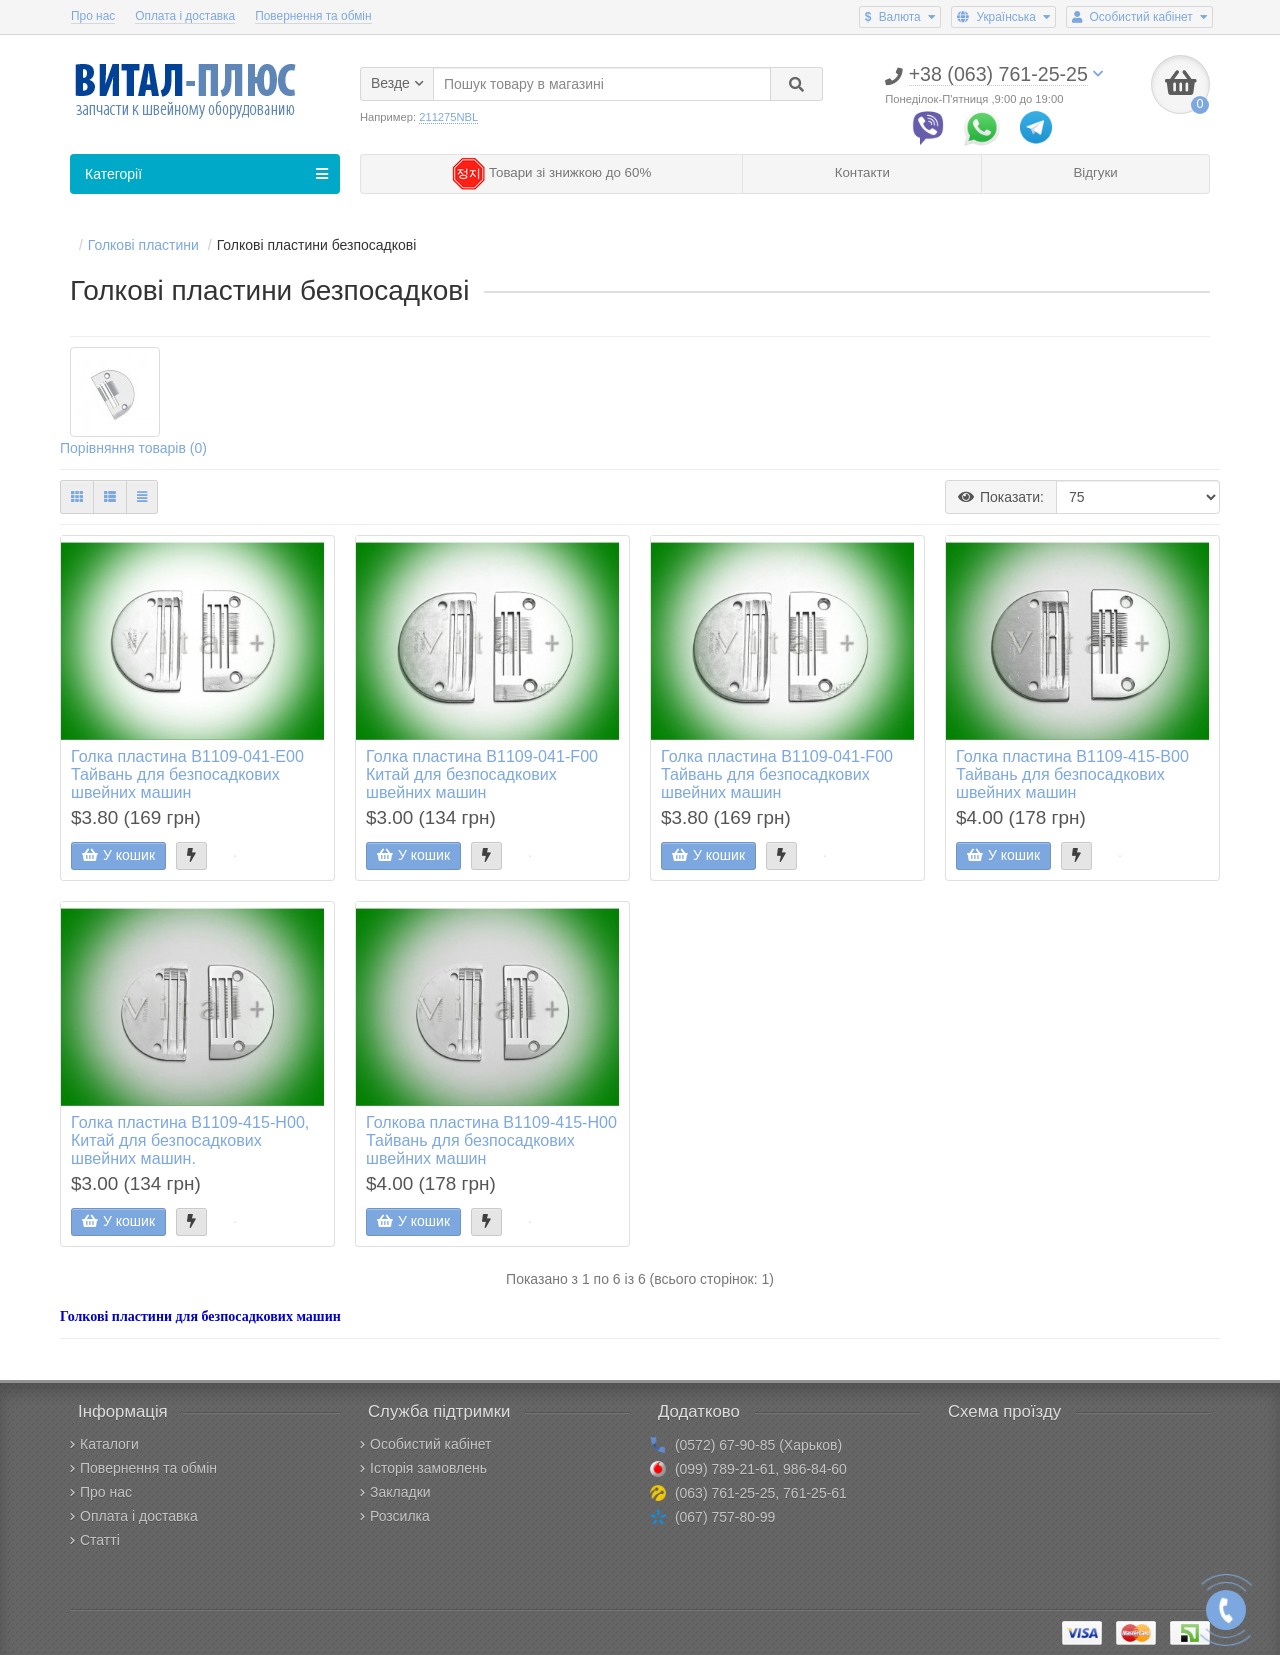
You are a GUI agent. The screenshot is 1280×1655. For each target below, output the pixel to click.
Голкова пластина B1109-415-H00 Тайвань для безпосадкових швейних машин (491, 1141)
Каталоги (104, 1444)
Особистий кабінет (425, 1444)
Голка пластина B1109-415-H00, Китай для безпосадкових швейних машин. (190, 1141)
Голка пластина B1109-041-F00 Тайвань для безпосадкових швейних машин (777, 775)
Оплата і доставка (185, 16)
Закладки (395, 1492)
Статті (95, 1540)
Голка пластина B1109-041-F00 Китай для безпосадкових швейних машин (482, 775)
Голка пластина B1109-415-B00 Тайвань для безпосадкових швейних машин (1072, 775)
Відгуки (1095, 173)
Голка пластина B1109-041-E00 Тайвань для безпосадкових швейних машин (187, 775)
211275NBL (448, 117)
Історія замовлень (423, 1468)
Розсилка (395, 1516)
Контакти (862, 173)
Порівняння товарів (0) (133, 450)
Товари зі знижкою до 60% (551, 173)
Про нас (93, 16)
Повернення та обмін (313, 16)
